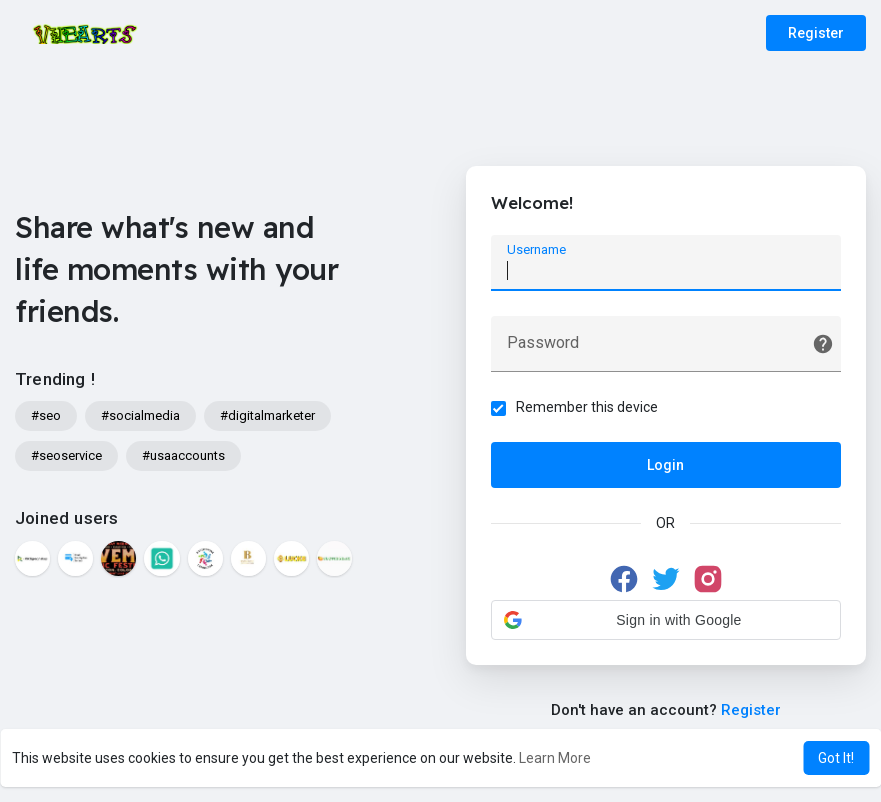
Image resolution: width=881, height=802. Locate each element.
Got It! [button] (836, 758)
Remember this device (587, 407)
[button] (666, 620)
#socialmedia (140, 415)
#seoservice (66, 455)
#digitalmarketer (267, 415)
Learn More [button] (555, 758)
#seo (46, 415)
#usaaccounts (183, 455)
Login (665, 465)
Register (816, 33)
